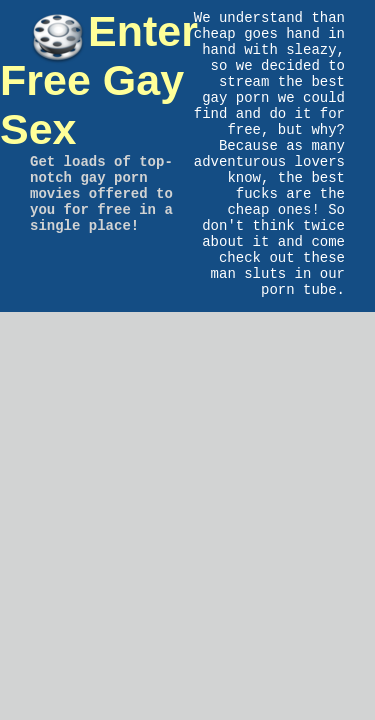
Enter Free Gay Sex (99, 80)
